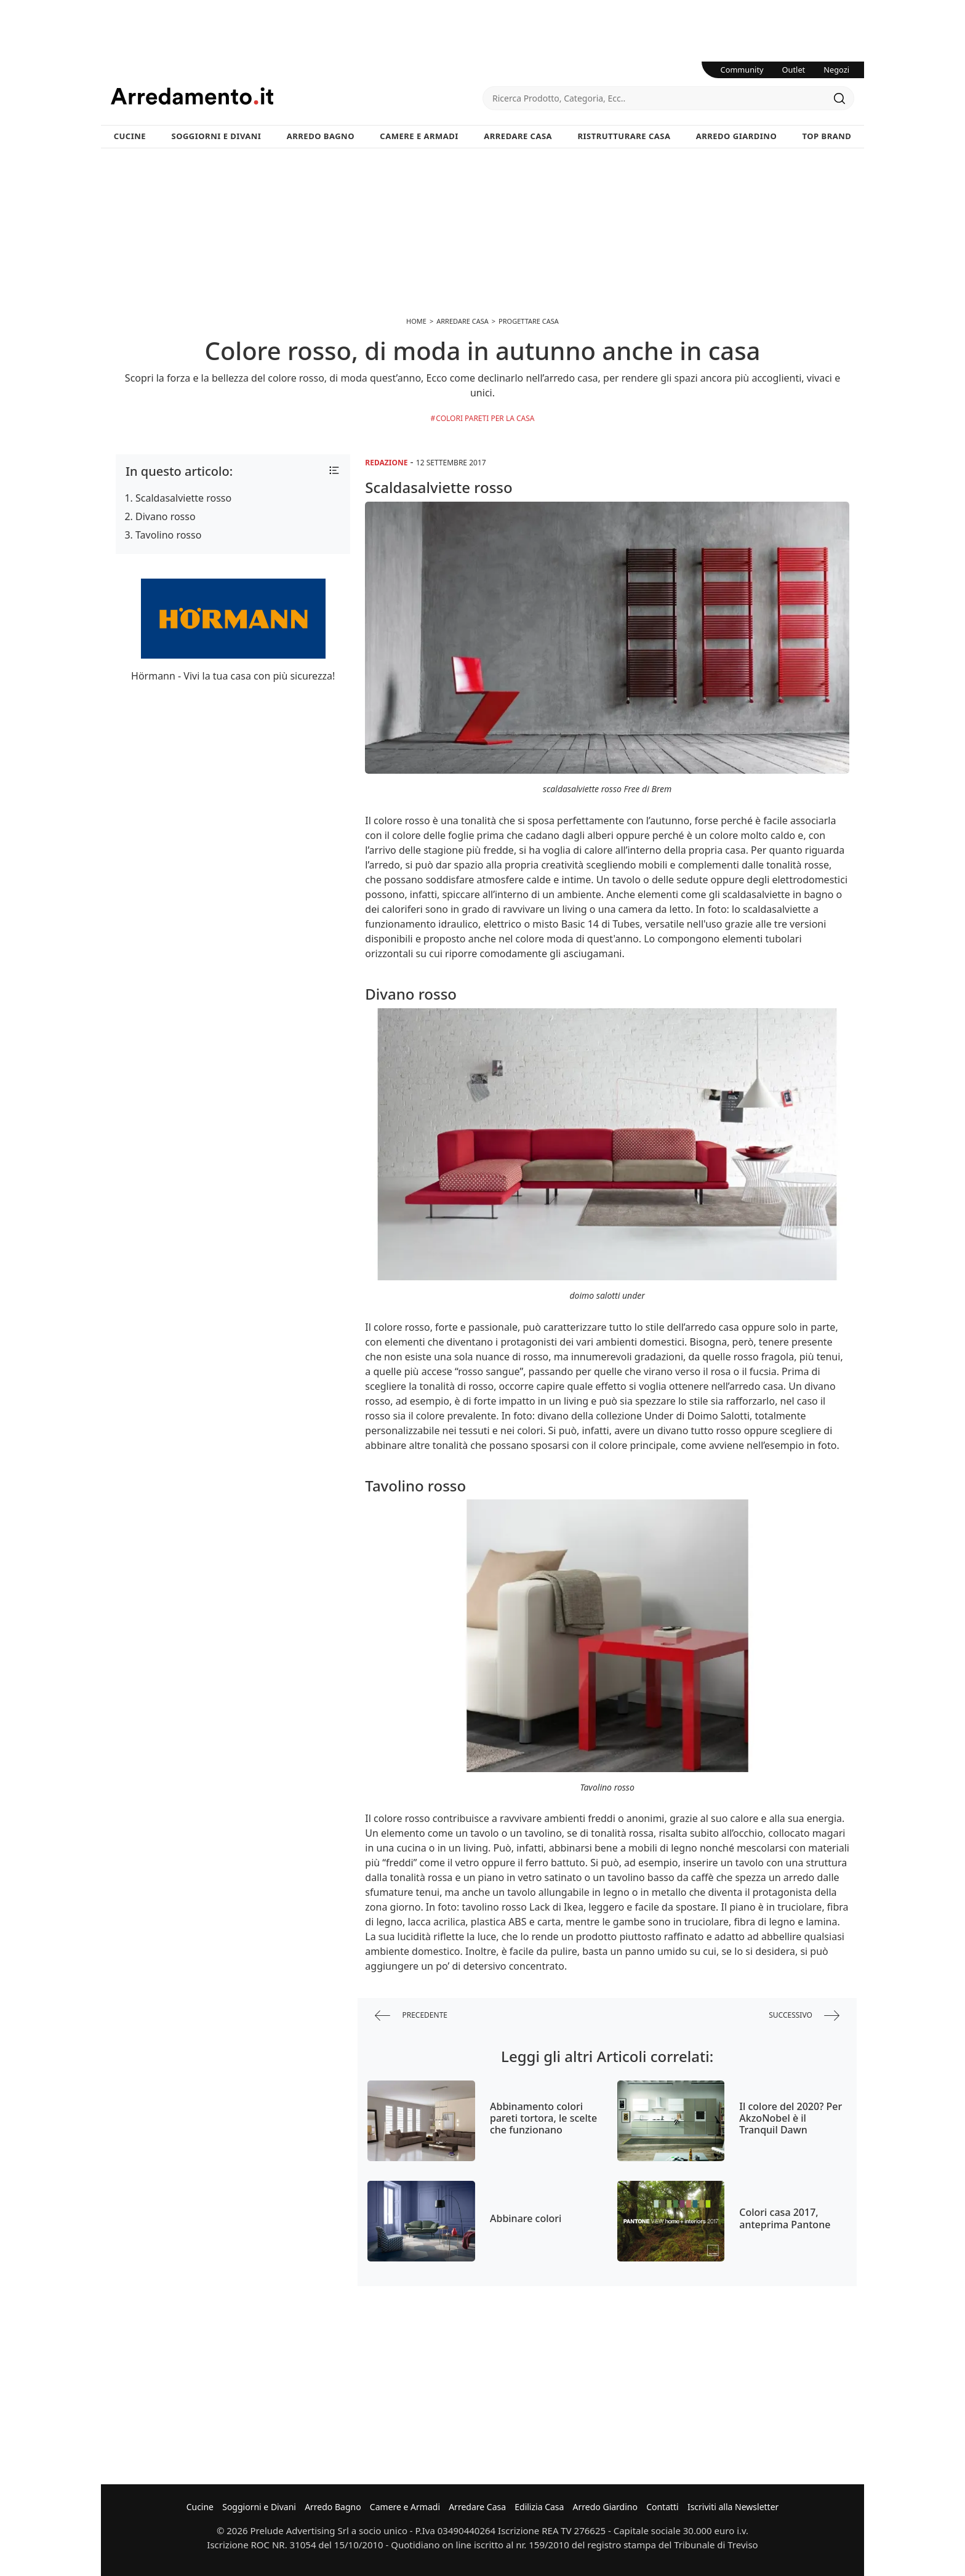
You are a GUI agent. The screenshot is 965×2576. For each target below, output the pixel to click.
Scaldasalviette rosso (183, 498)
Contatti (662, 2507)
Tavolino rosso (168, 535)
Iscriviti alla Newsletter (733, 2507)
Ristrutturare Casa (623, 136)
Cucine (130, 136)
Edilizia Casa (539, 2507)
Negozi (836, 69)
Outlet (794, 69)
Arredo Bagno (320, 136)
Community (742, 69)
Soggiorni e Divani (217, 136)
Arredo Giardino (736, 136)
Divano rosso (165, 516)
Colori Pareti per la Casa (485, 418)
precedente (411, 2015)
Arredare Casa (518, 136)
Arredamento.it (296, 96)
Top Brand (827, 136)
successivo (804, 2015)
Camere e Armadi (419, 136)
